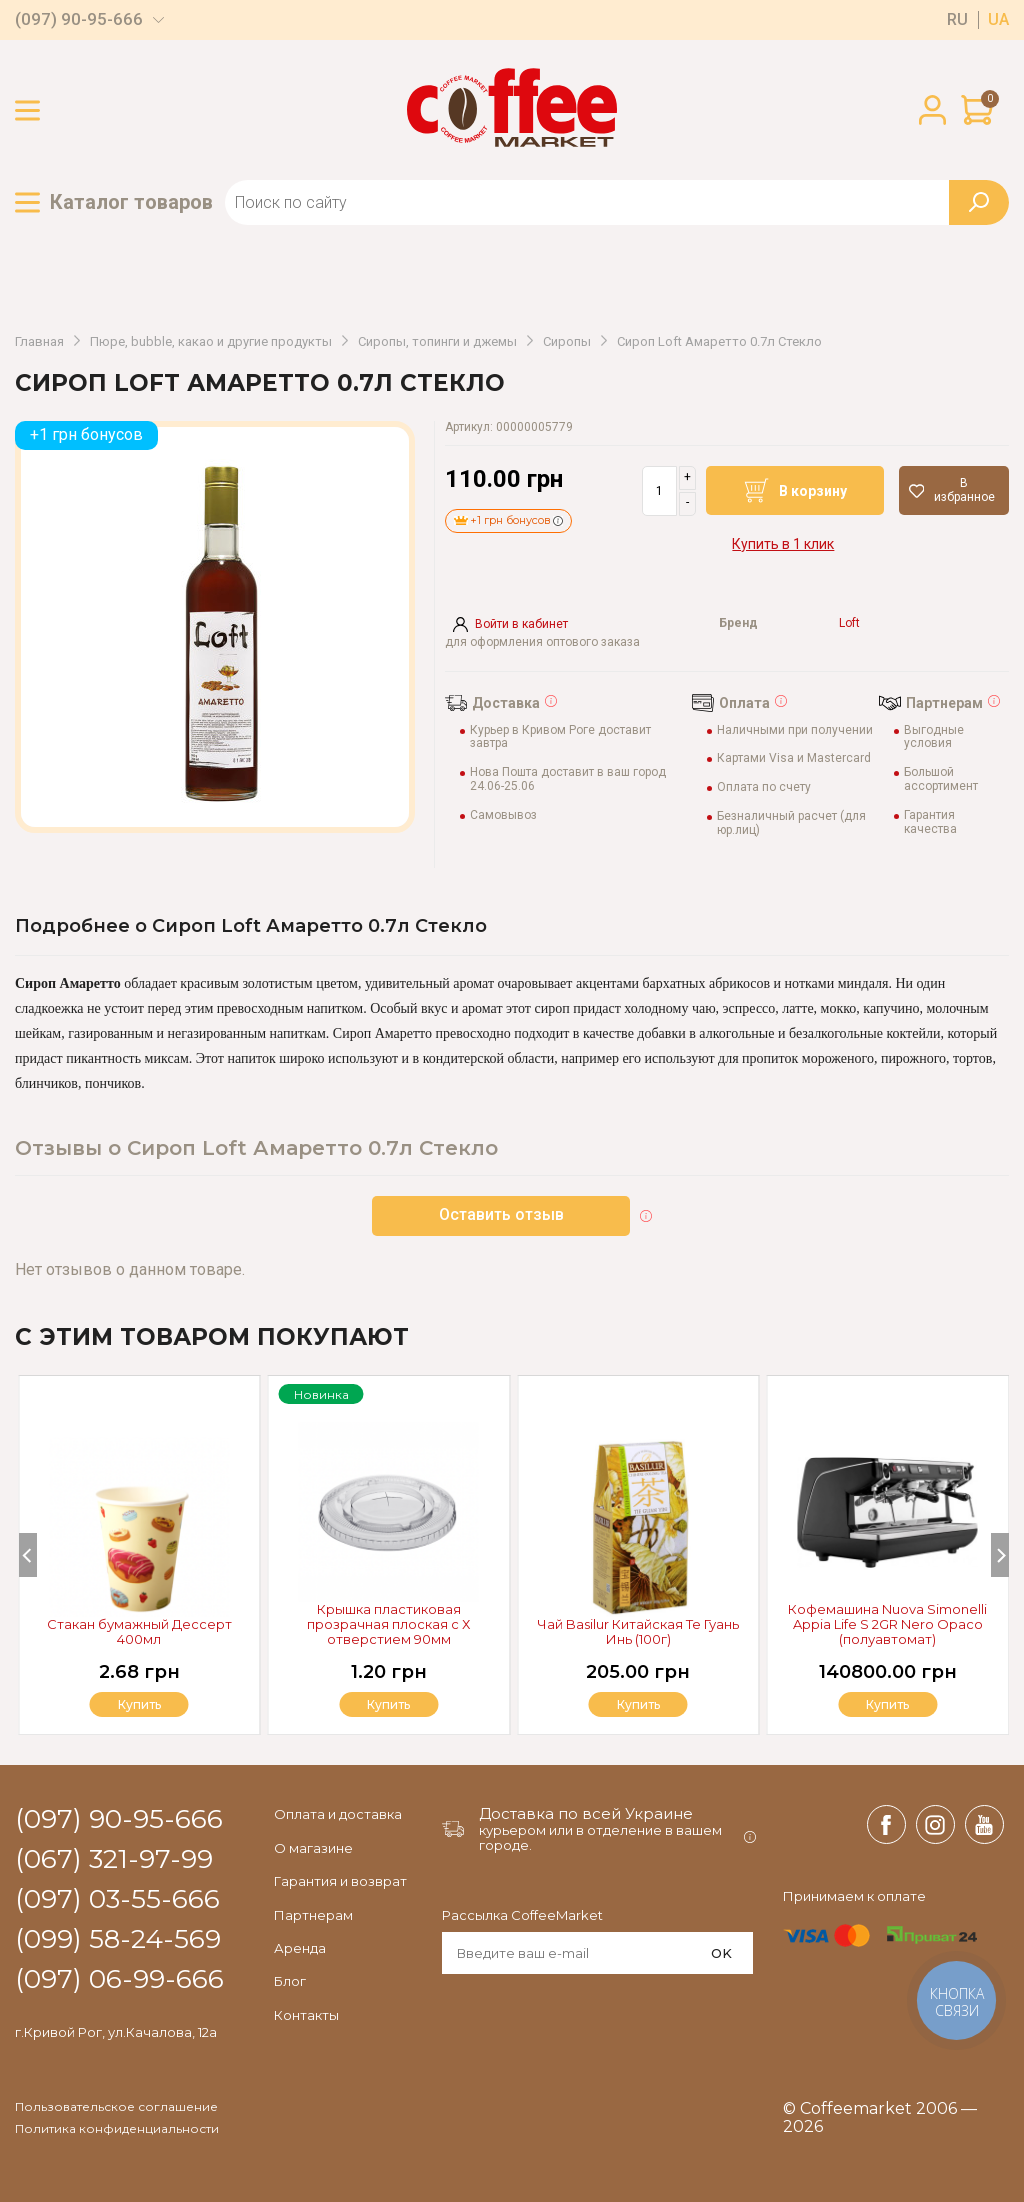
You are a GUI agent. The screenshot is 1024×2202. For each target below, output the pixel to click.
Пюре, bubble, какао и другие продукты (211, 342)
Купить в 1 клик (783, 544)
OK (721, 1953)
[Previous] (28, 1555)
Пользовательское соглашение (116, 2107)
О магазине (313, 1848)
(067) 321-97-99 (114, 1860)
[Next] (1000, 1555)
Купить (888, 1704)
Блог (290, 1981)
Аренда (300, 1948)
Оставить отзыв (501, 1214)
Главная (39, 342)
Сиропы (567, 342)
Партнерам (313, 1915)
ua (998, 20)
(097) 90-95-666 (79, 19)
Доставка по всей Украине (586, 1813)
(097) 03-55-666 (117, 1900)
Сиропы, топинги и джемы (437, 342)
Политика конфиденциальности (117, 2129)
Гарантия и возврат (340, 1881)
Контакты (306, 2015)
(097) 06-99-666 (119, 1980)
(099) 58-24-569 (118, 1940)
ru (957, 20)
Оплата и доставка (338, 1814)
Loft (849, 623)
